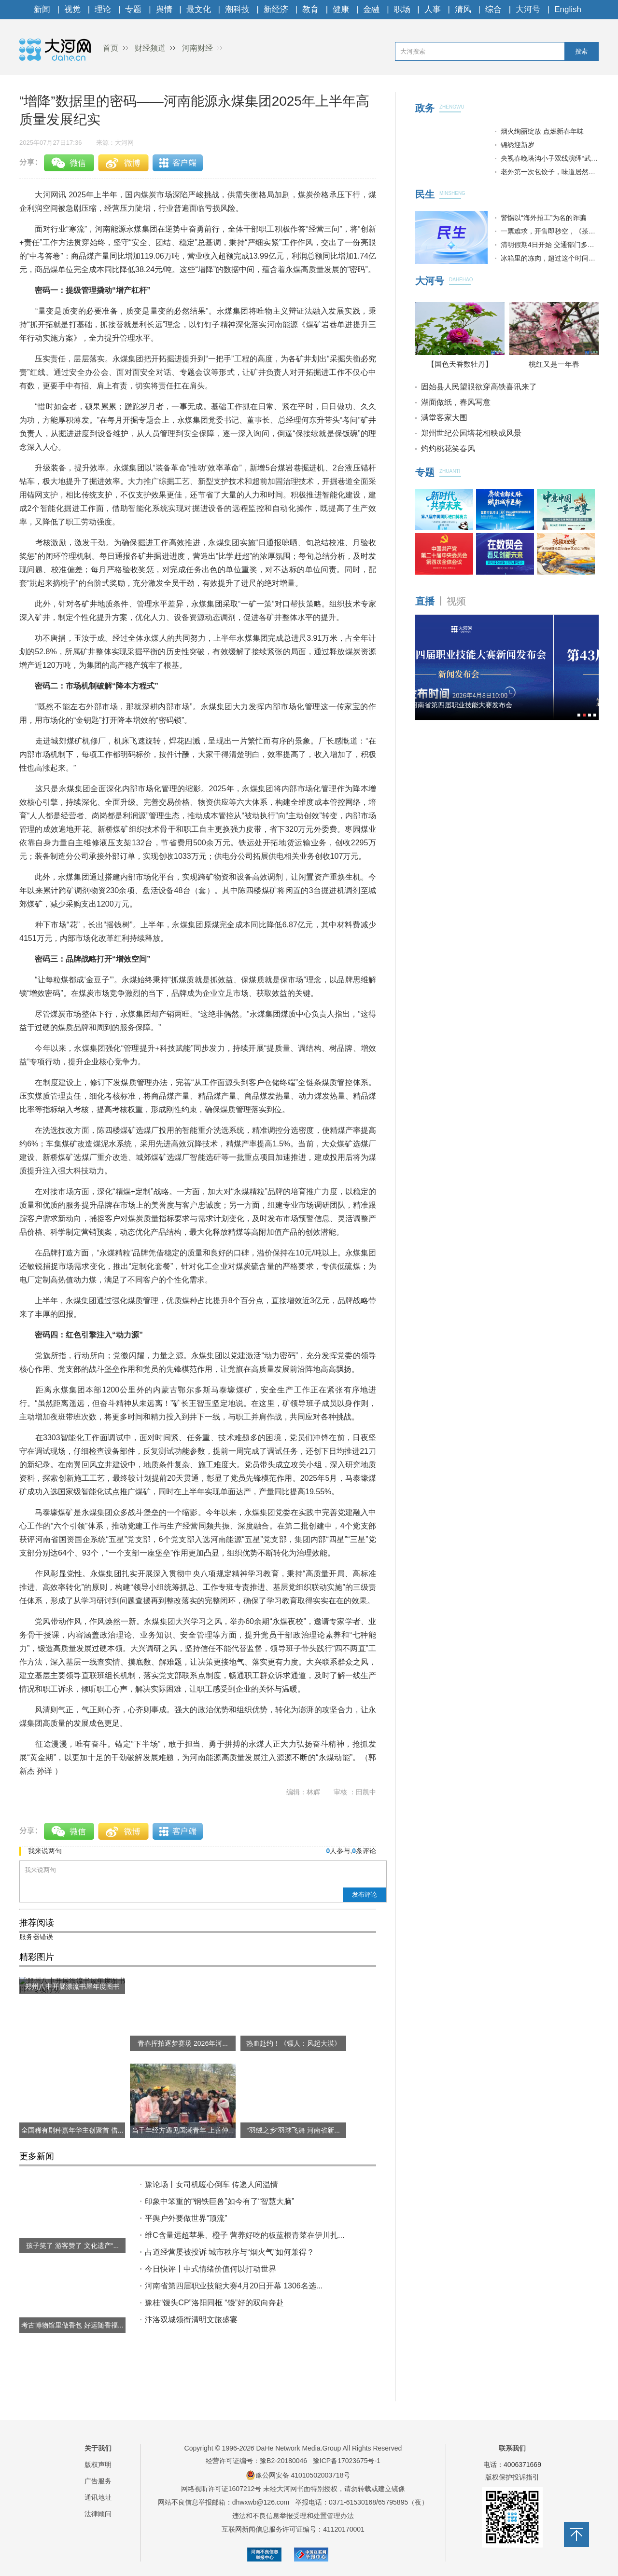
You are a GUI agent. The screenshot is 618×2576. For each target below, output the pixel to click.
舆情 (164, 9)
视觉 (72, 9)
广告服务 (98, 2481)
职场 (402, 9)
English (567, 9)
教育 (310, 9)
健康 (341, 9)
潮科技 (237, 9)
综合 (493, 9)
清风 (463, 9)
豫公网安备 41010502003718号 (298, 2475)
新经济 (276, 9)
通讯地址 (98, 2497)
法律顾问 (98, 2514)
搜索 (581, 51)
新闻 (42, 9)
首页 (110, 48)
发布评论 (364, 1894)
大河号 (528, 9)
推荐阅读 (36, 1923)
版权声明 (98, 2464)
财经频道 (150, 48)
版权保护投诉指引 (512, 2477)
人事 (432, 9)
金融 (371, 9)
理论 (103, 9)
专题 (133, 9)
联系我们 (512, 2448)
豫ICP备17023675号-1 (346, 2461)
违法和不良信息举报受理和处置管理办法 (293, 2516)
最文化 (198, 9)
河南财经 (197, 48)
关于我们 (98, 2448)
